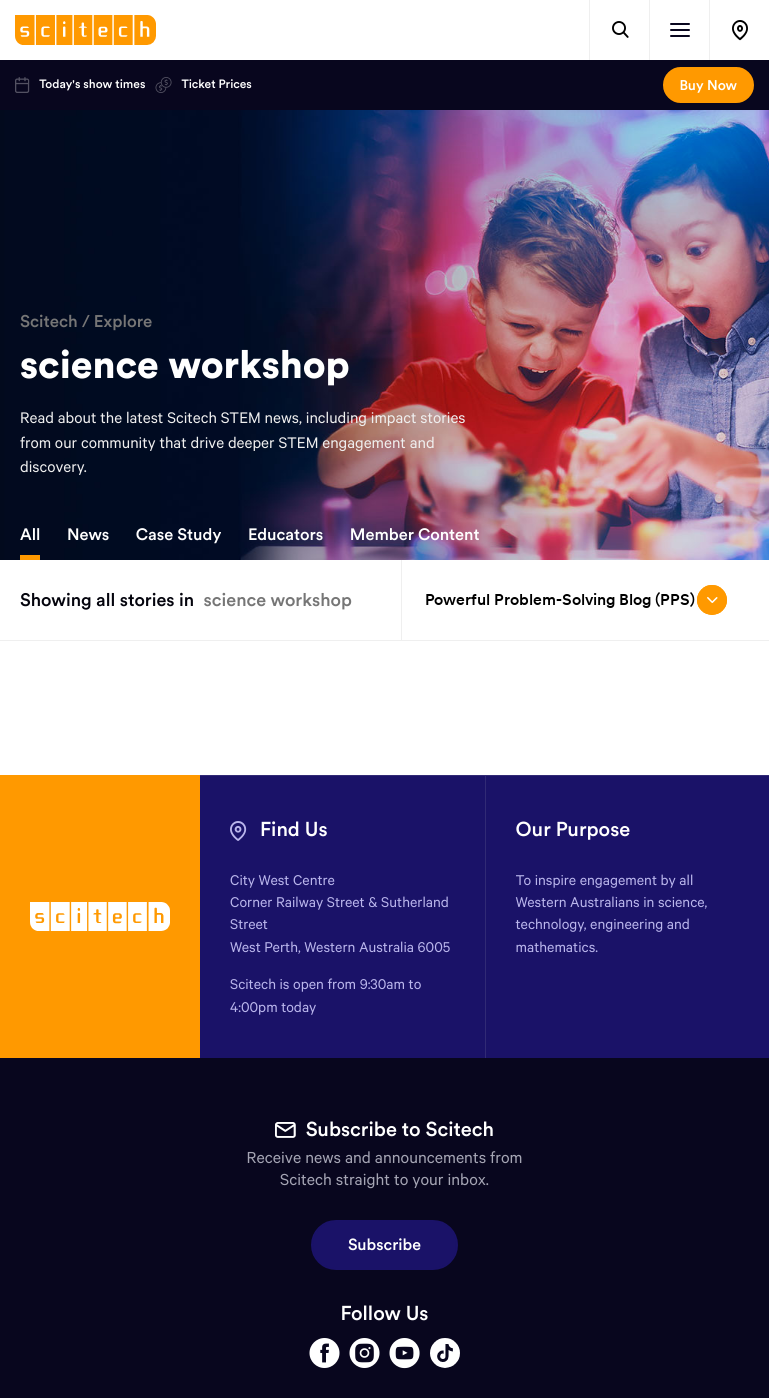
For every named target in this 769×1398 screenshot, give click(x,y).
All (30, 535)
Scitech (49, 321)
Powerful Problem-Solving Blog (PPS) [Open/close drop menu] (576, 600)
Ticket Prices (203, 85)
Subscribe (384, 1245)
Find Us (294, 829)
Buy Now (708, 85)
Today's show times (80, 85)
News (88, 535)
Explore (123, 321)
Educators (285, 535)
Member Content (415, 535)
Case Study (179, 535)
